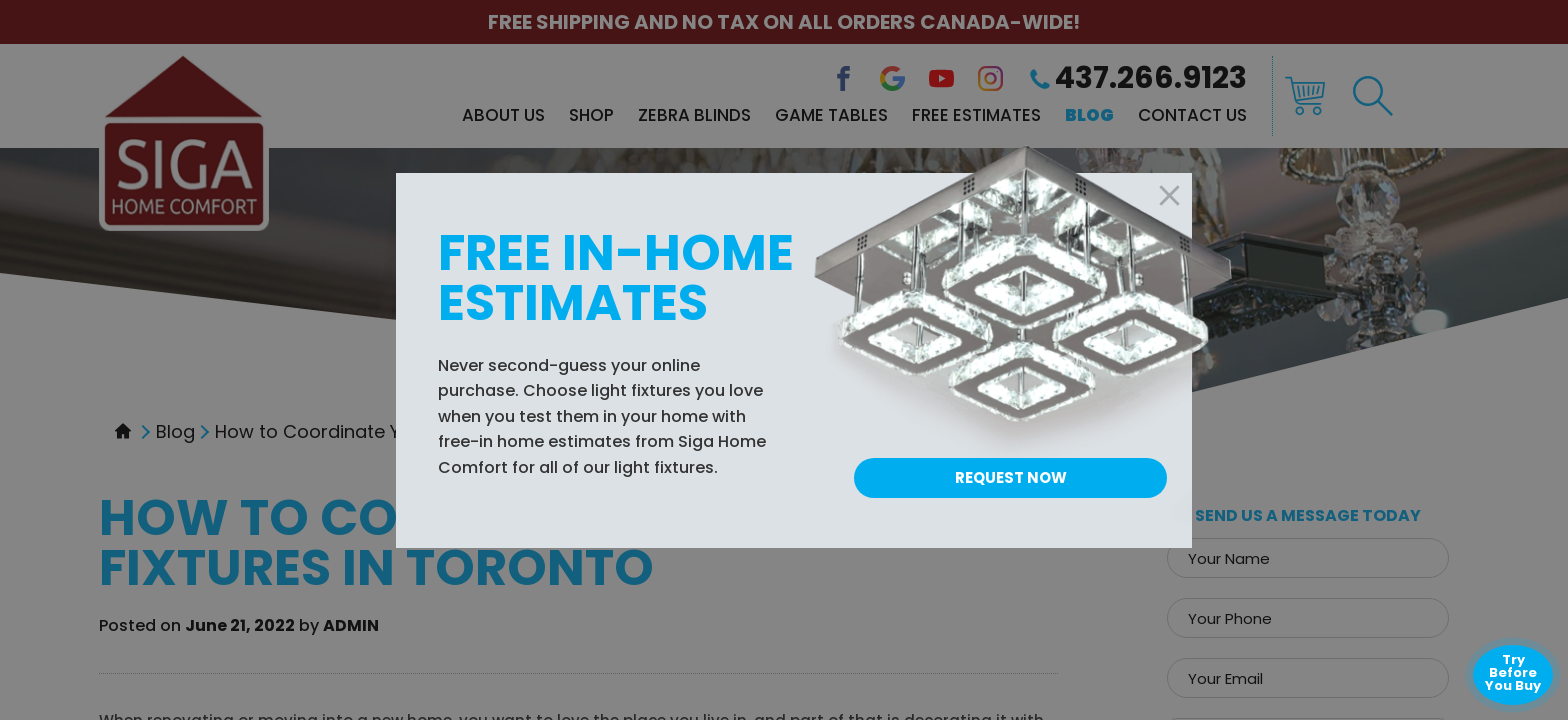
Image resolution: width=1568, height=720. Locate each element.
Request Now (1011, 477)
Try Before (1513, 672)
